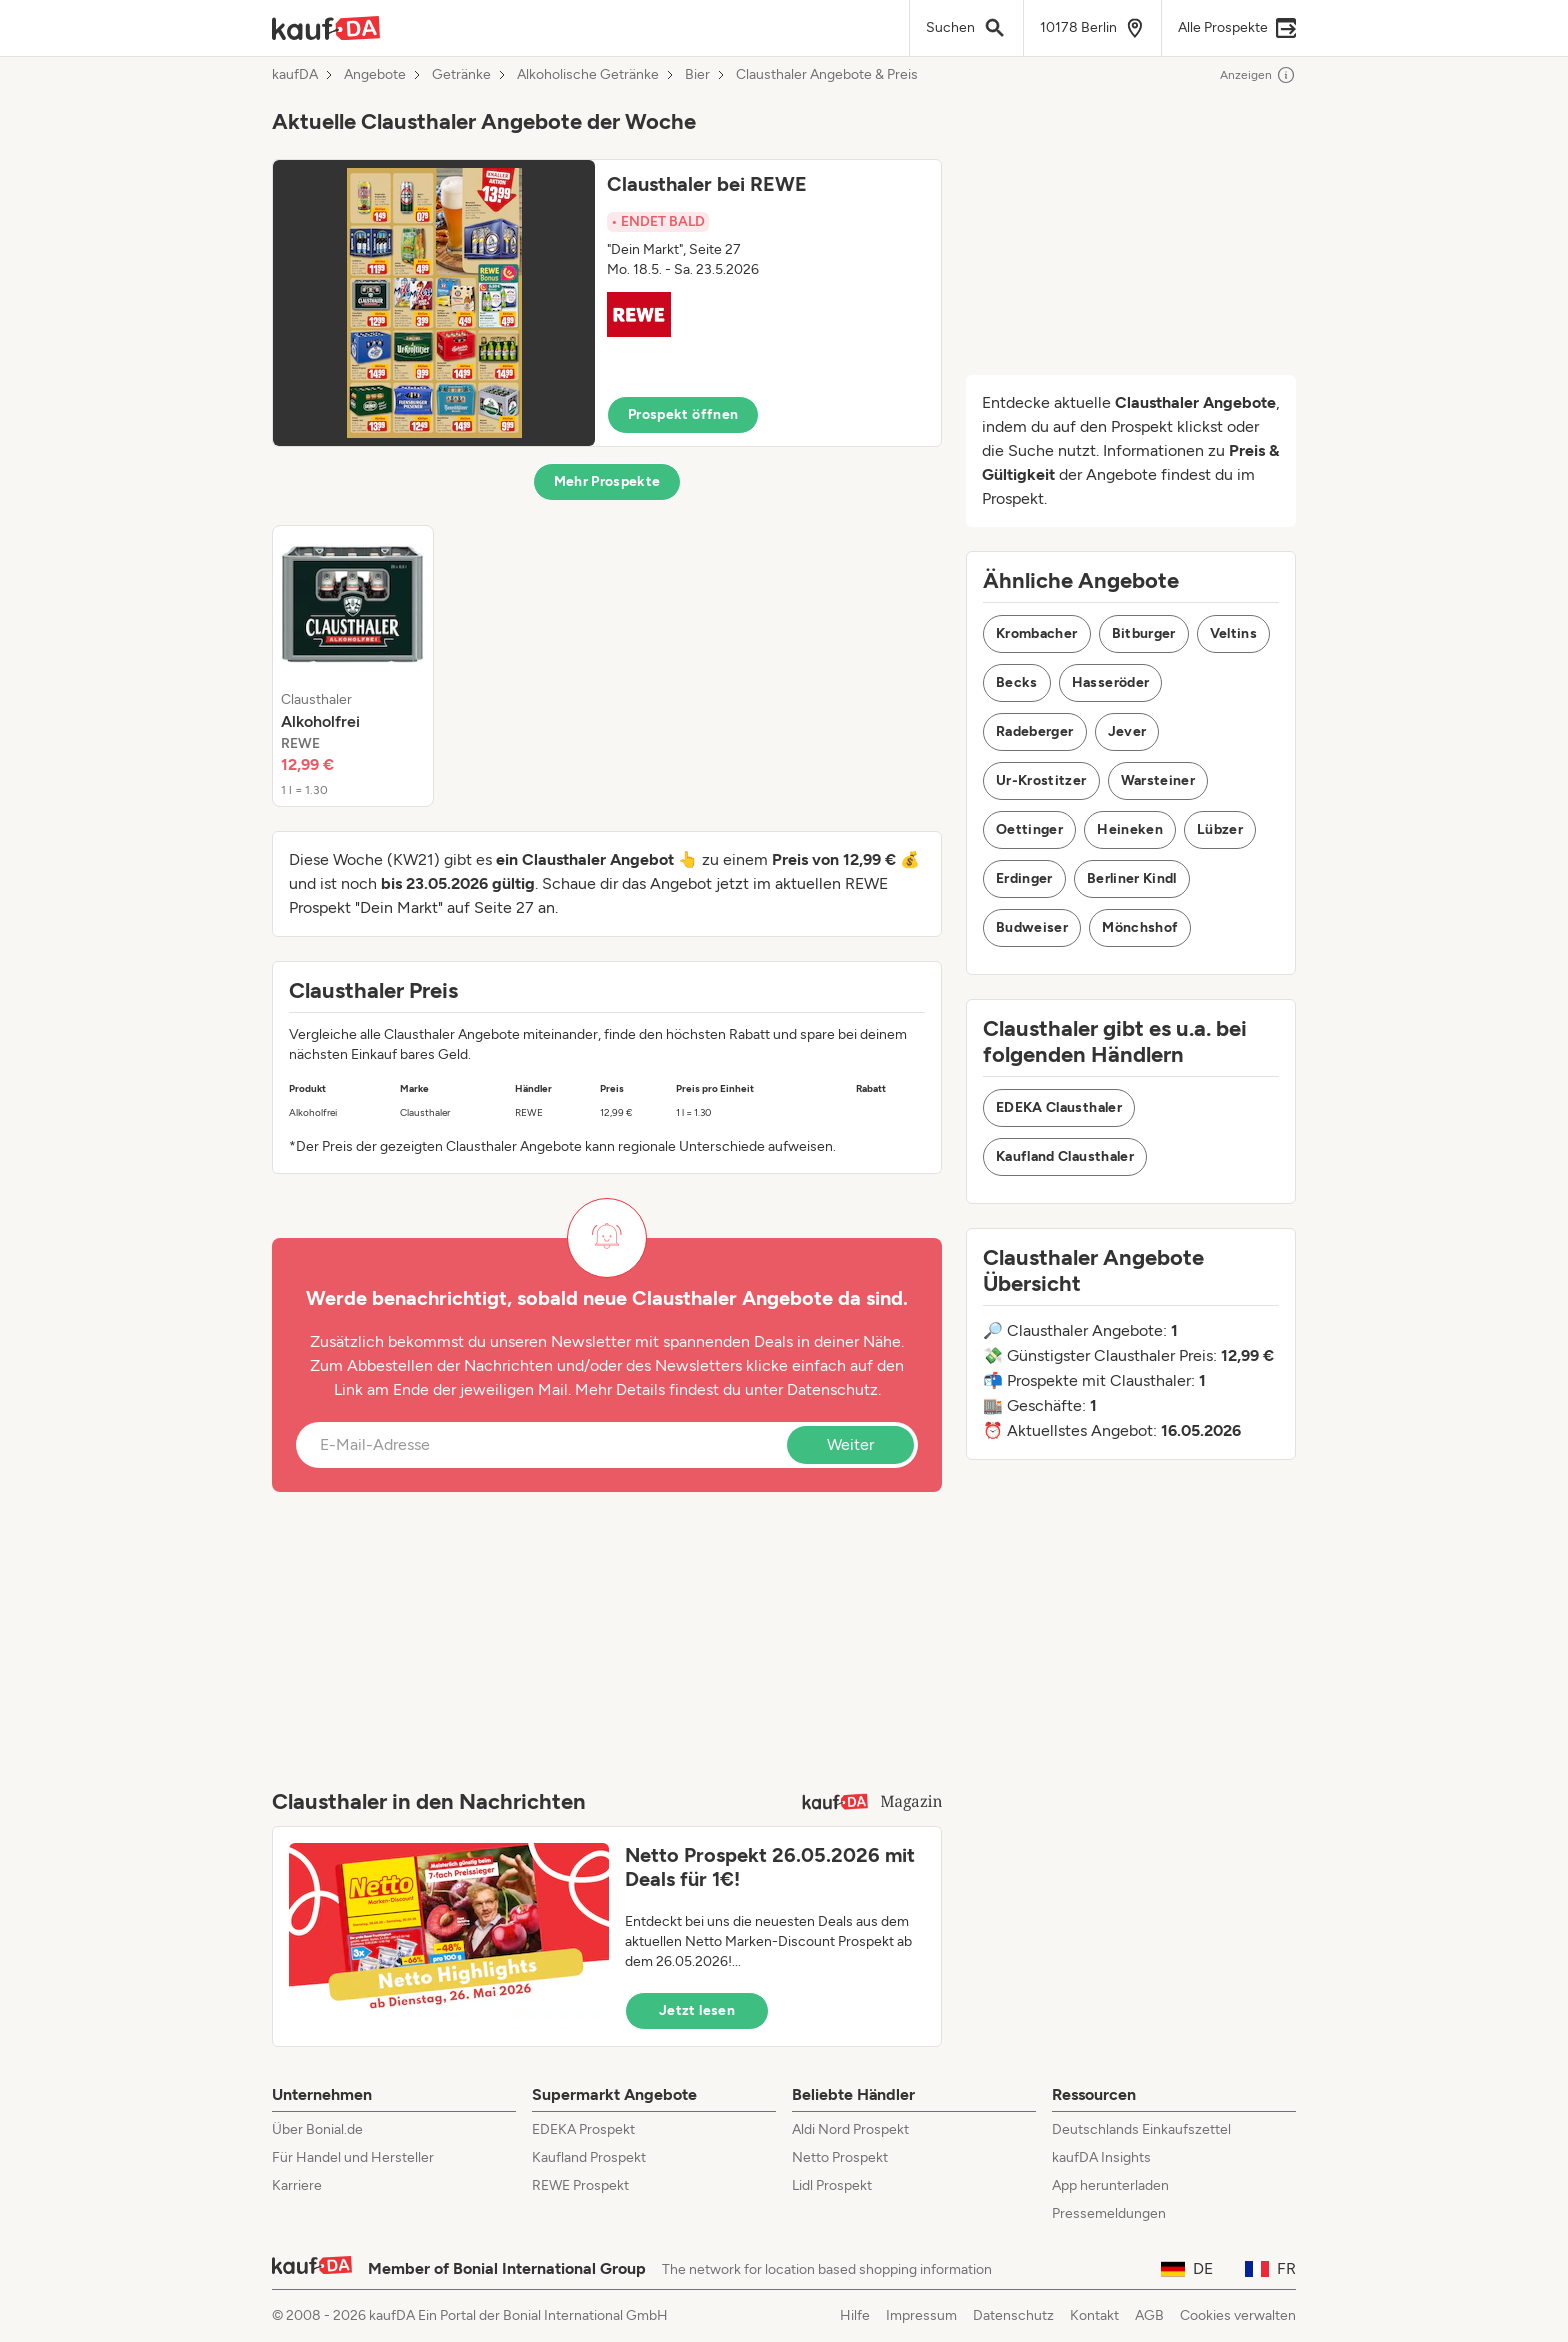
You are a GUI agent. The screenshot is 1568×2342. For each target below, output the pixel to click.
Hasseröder (1111, 682)
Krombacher (1037, 633)
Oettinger (1029, 829)
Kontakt (1094, 2315)
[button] (607, 303)
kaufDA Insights (1101, 2157)
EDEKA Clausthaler (1059, 1107)
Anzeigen (1258, 75)
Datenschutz (832, 1389)
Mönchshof (1140, 927)
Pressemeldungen (1109, 2213)
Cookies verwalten (1238, 2315)
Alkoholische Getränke (588, 75)
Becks (1017, 682)
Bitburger (1144, 633)
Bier (697, 75)
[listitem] (353, 666)
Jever (1127, 731)
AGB (1149, 2315)
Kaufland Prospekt (589, 2157)
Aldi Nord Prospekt (850, 2129)
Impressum (921, 2315)
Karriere (297, 2185)
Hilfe (855, 2315)
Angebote (375, 75)
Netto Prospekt (840, 2157)
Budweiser (1032, 927)
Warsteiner (1158, 780)
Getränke (461, 75)
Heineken (1130, 829)
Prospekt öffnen (683, 414)
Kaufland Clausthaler (1065, 1156)
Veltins (1233, 633)
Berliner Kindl (1132, 878)
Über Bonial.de (317, 2129)
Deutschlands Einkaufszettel (1141, 2129)
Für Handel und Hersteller (353, 2157)
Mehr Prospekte (607, 481)
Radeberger (1035, 731)
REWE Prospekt (580, 2185)
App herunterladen (1110, 2185)
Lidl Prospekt (832, 2185)
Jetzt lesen (697, 2010)
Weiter (850, 1444)
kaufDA (295, 75)
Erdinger (1024, 878)
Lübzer (1220, 829)
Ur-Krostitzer (1041, 780)
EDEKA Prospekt (583, 2129)
